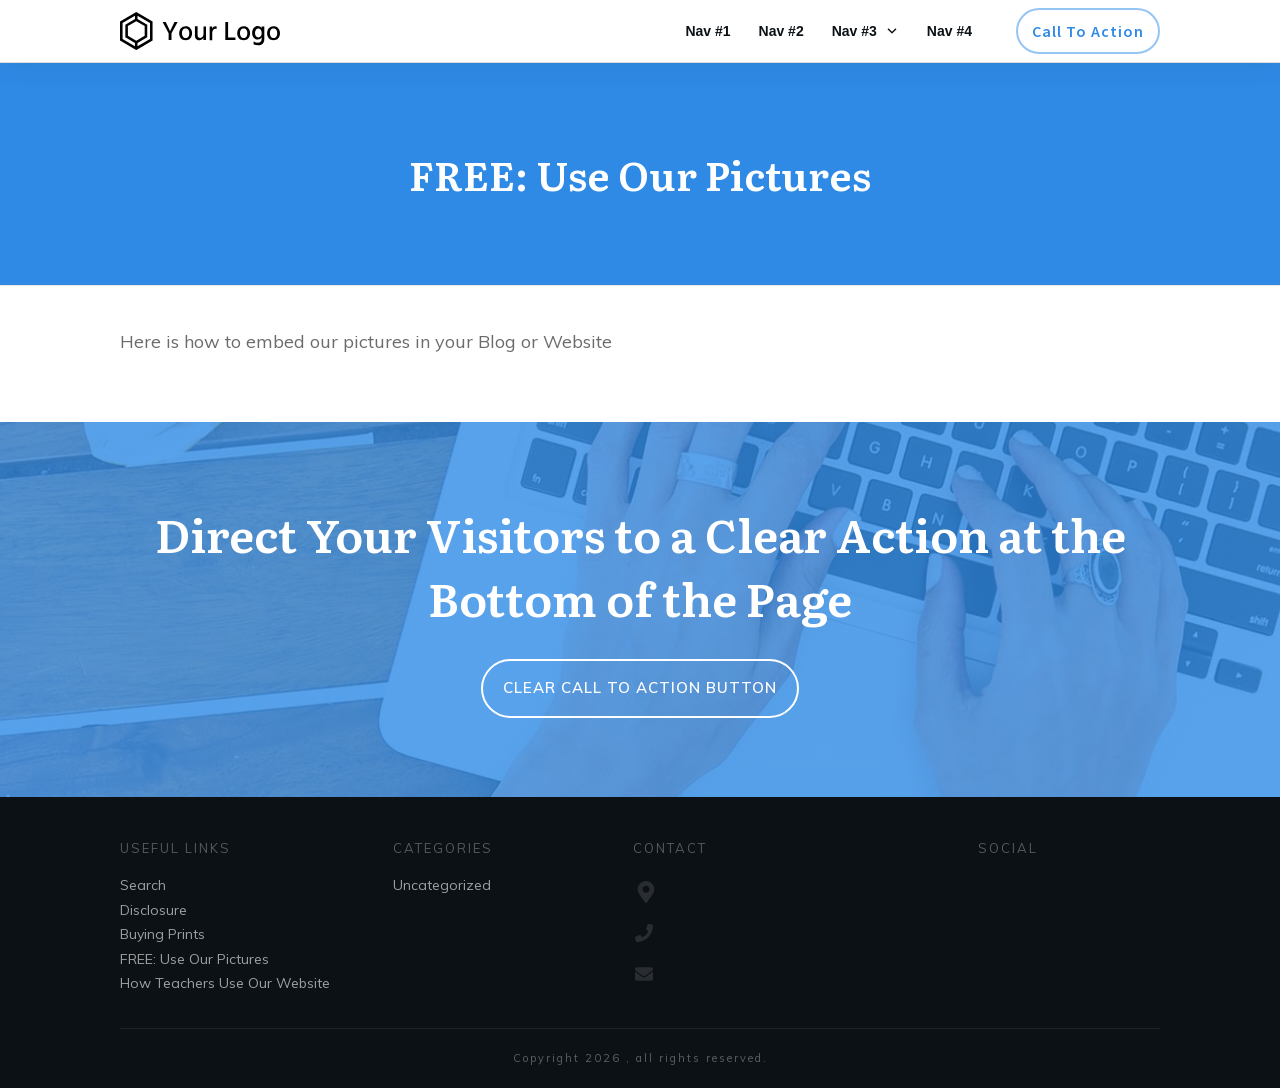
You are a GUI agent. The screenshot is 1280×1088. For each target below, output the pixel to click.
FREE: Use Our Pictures (194, 959)
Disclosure (153, 910)
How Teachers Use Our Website (225, 983)
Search (143, 885)
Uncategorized (442, 885)
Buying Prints (162, 934)
